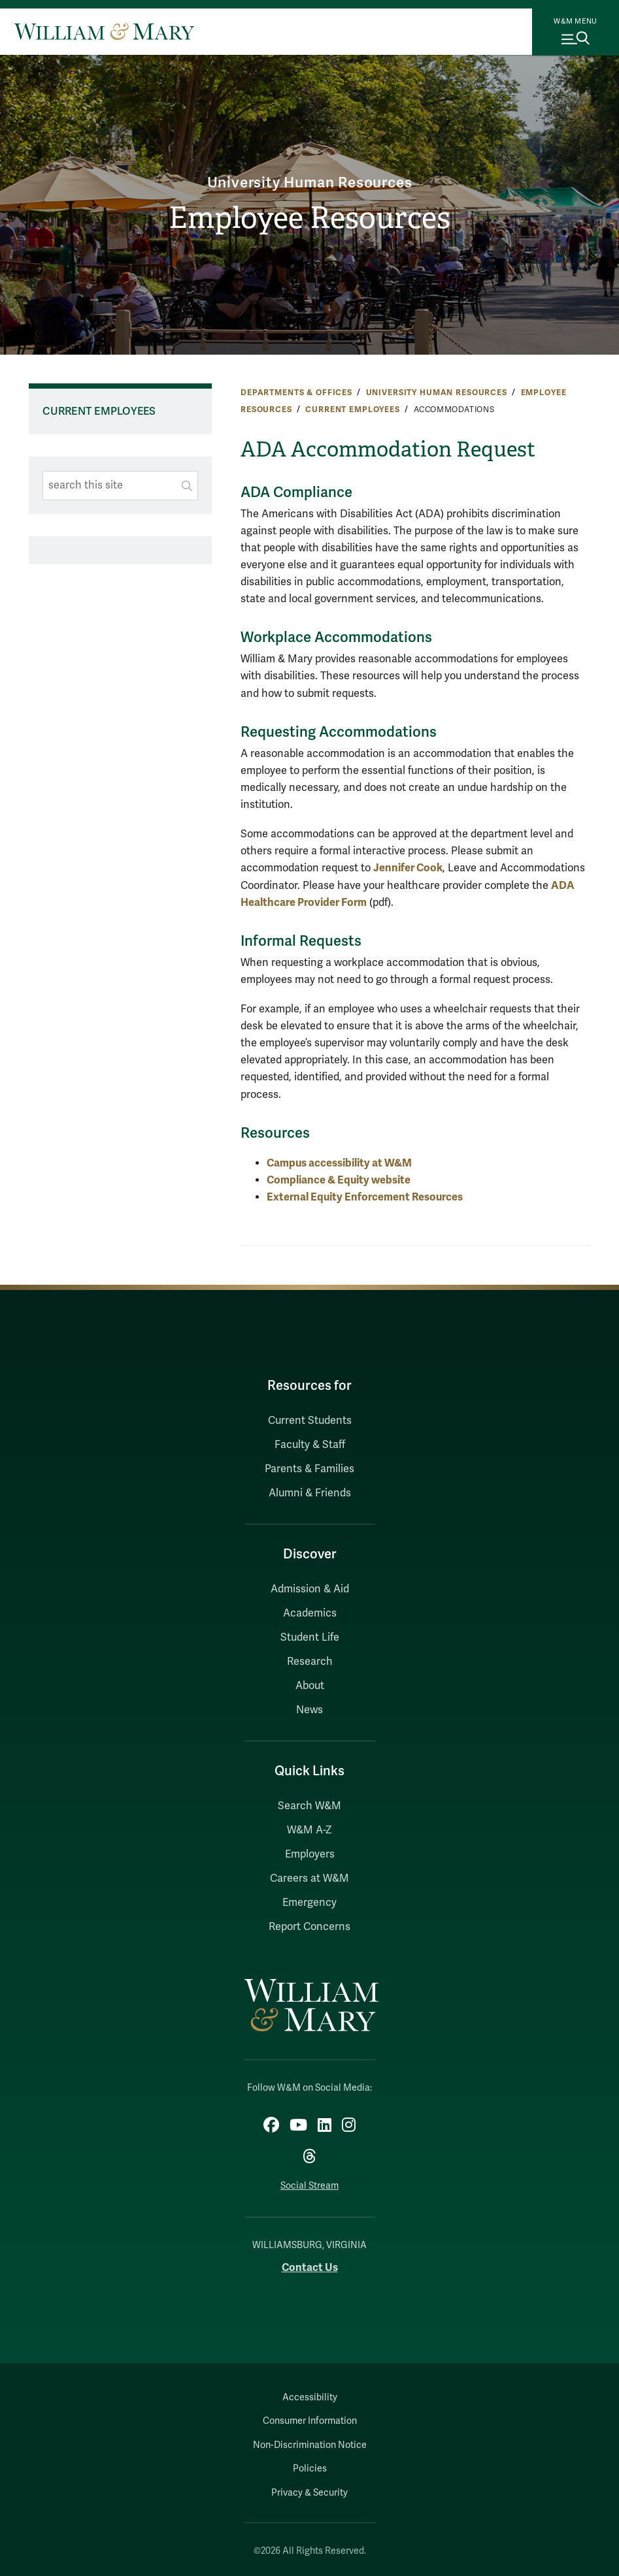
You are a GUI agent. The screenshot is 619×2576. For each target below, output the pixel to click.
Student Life (309, 1637)
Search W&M (309, 1805)
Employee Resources (309, 217)
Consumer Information (310, 2420)
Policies (310, 2468)
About (309, 1685)
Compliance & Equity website (338, 1180)
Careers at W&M (309, 1878)
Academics (310, 1613)
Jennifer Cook (408, 868)
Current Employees (352, 409)
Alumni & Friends (310, 1493)
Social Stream (309, 2185)
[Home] (104, 31)
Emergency (309, 1902)
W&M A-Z (309, 1830)
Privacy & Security (309, 2492)
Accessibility (309, 2397)
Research (310, 1661)
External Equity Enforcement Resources (365, 1197)
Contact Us (310, 2267)
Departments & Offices (296, 392)
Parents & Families (309, 1468)
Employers (310, 1854)
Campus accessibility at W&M (339, 1163)
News (309, 1709)
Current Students (310, 1420)
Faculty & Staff (310, 1444)
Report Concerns (309, 1926)
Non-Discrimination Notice (310, 2445)
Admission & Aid (310, 1589)
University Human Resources (309, 183)
